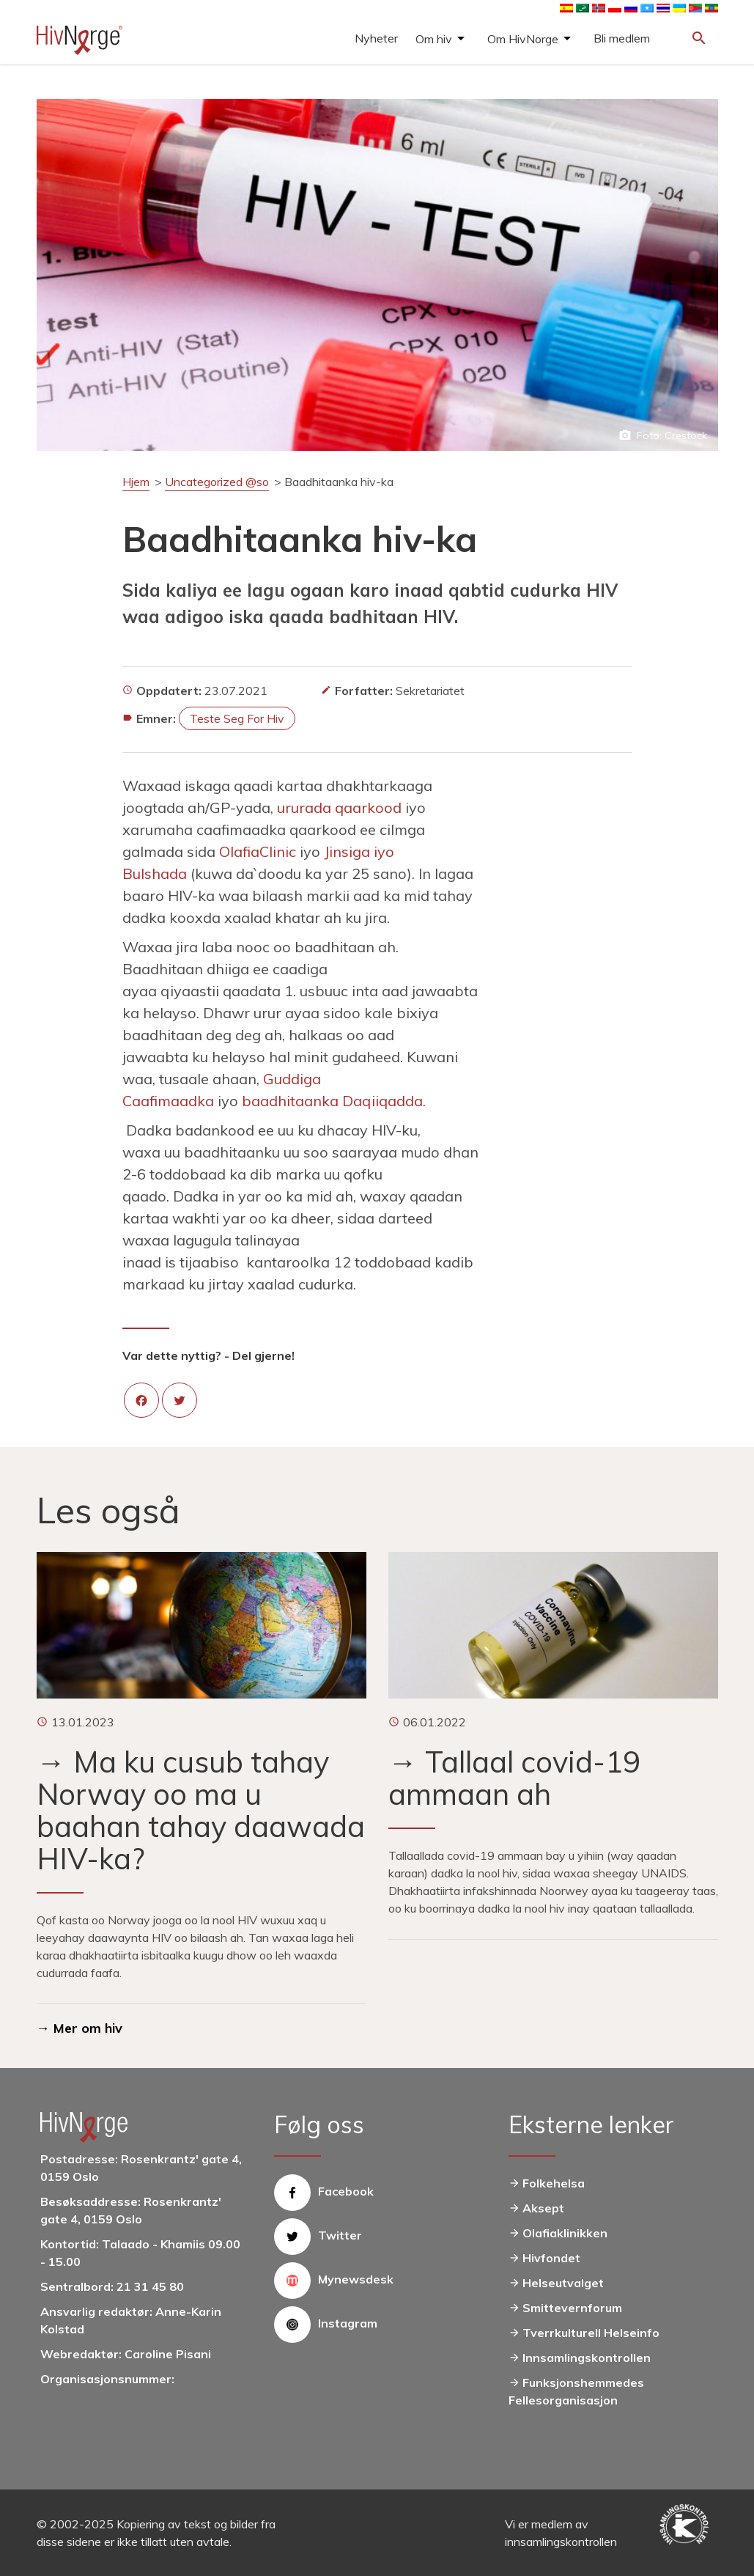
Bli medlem (622, 38)
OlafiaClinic (257, 851)
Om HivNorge (522, 39)
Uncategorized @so (217, 481)
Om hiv (433, 39)
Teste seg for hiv (237, 718)
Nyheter (376, 38)
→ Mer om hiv (79, 2028)
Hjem (135, 481)
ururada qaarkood (339, 807)
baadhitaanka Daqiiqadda (332, 1101)
